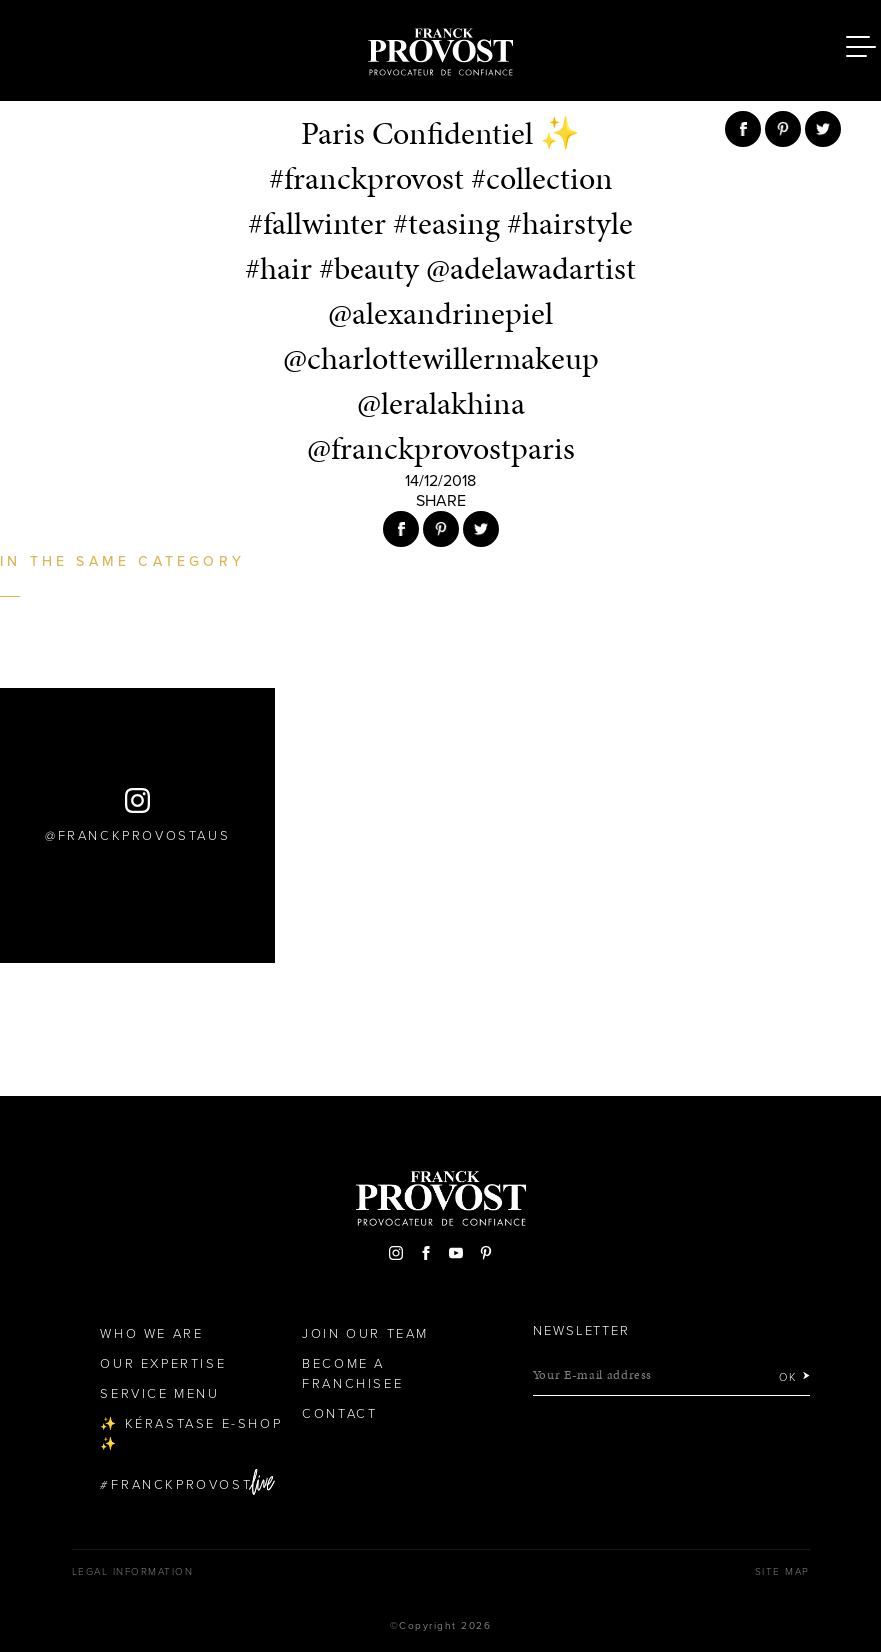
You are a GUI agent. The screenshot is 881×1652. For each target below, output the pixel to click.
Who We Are (151, 1334)
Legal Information (133, 1572)
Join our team (365, 1334)
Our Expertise (163, 1364)
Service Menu (159, 1394)
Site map (782, 1572)
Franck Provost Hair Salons (441, 48)
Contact (339, 1414)
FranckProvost (181, 1485)
